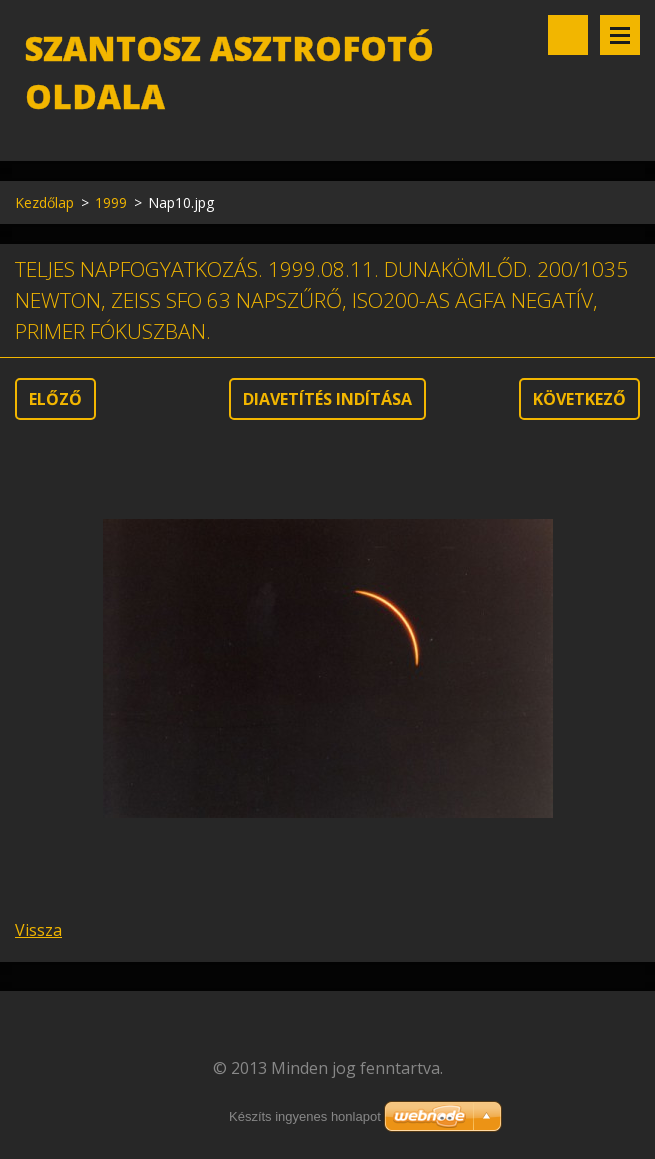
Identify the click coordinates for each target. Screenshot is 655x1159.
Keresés (568, 35)
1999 (111, 202)
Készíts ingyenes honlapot (305, 1116)
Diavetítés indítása (327, 399)
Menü (620, 35)
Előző (55, 399)
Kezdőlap (44, 202)
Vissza (38, 930)
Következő (579, 399)
